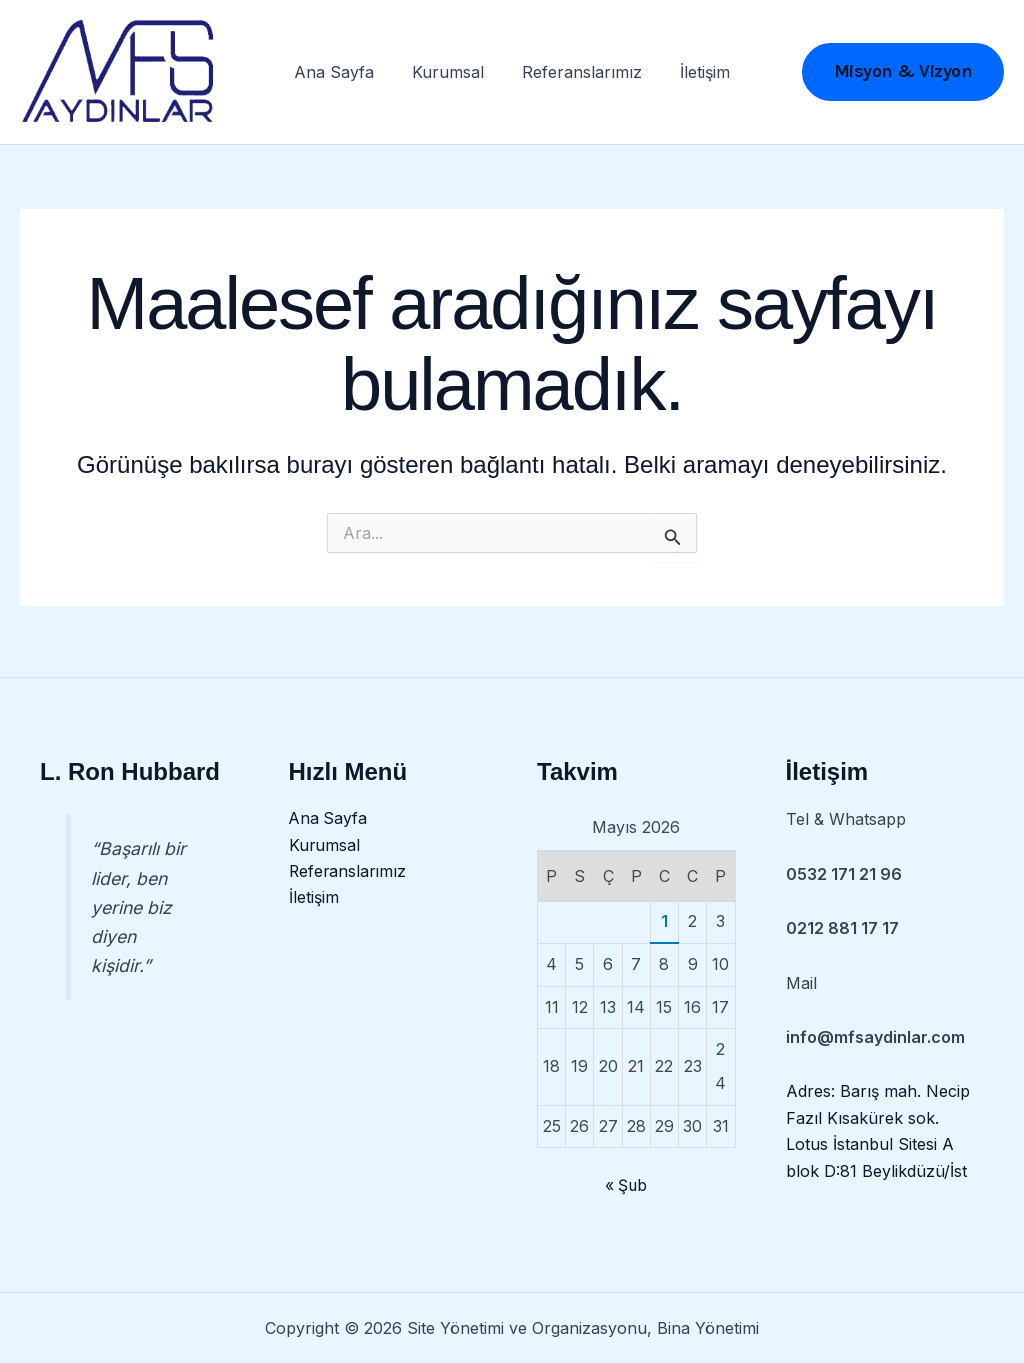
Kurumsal (451, 75)
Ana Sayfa (343, 75)
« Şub (626, 1185)
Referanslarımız (579, 75)
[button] (903, 75)
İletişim (696, 75)
